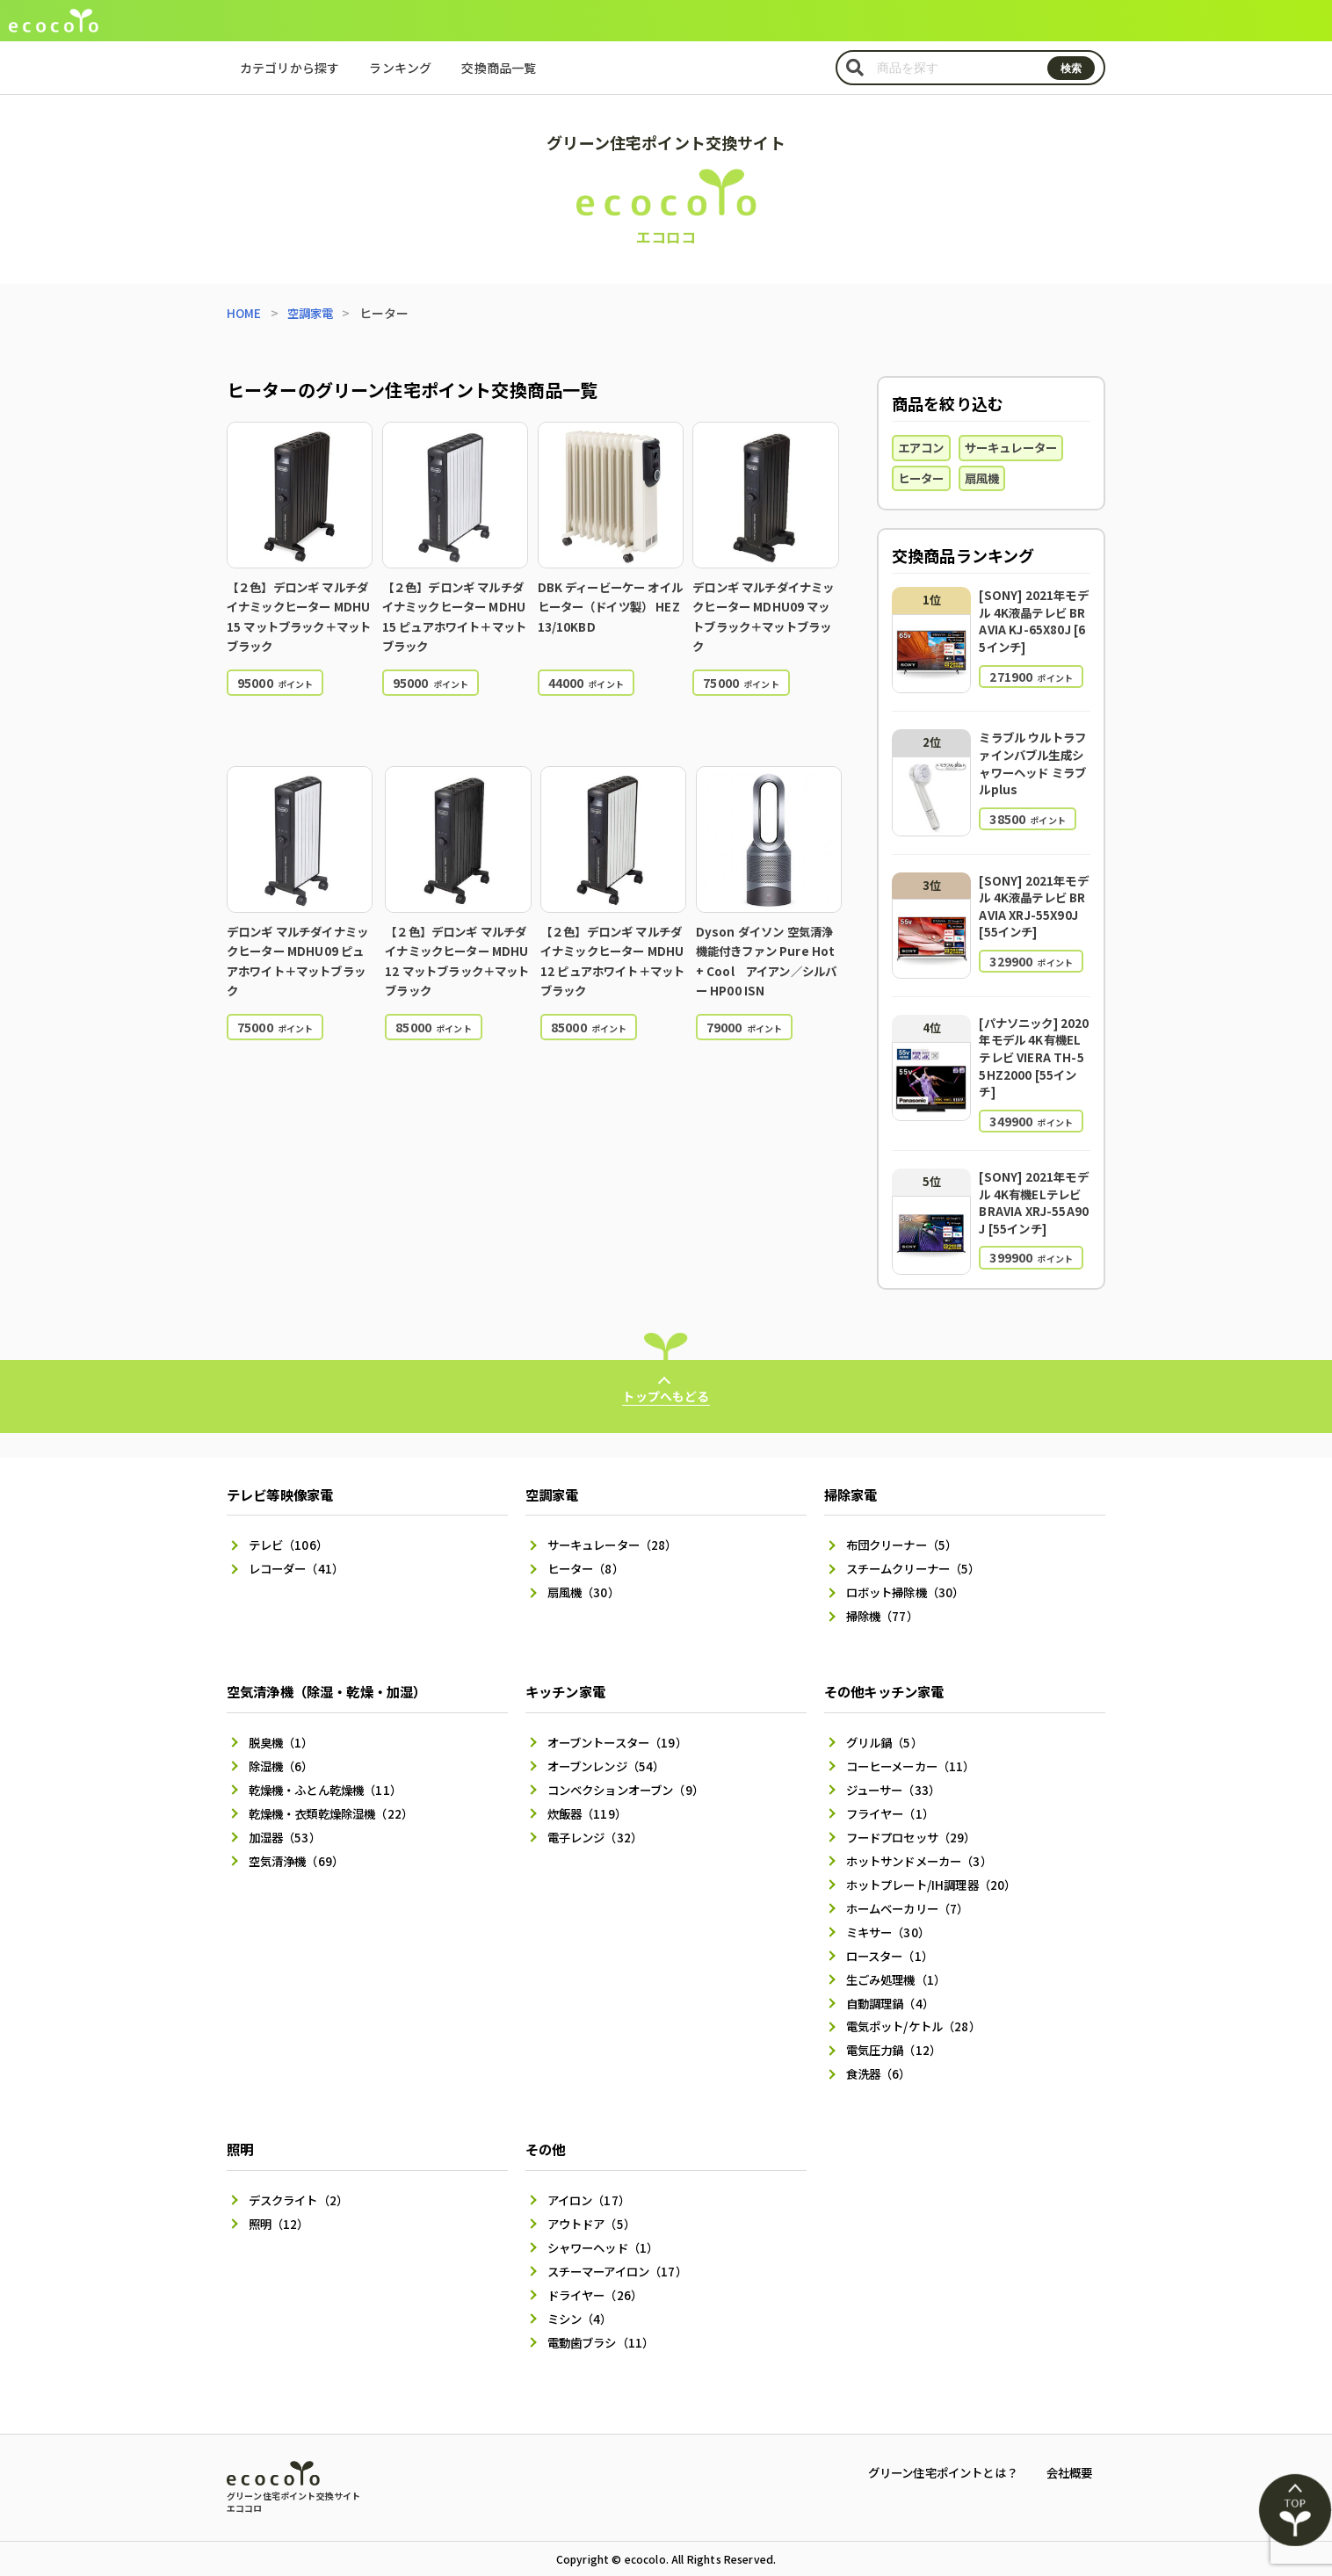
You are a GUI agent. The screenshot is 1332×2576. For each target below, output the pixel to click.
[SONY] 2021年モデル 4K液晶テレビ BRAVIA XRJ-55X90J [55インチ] (1031, 907)
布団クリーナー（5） (906, 1522)
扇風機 (986, 479)
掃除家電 (852, 1470)
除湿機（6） (283, 1748)
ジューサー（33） (896, 1773)
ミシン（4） (582, 2317)
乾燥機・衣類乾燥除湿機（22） (336, 1797)
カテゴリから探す (289, 67)
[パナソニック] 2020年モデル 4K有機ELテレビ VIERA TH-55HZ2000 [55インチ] (1033, 1058)
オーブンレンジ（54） (610, 1748)
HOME (245, 313)
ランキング (400, 67)
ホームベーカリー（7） (912, 1896)
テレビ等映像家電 (283, 1470)
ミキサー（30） (890, 1920)
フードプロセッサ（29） (915, 1822)
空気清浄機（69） (299, 1847)
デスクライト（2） (302, 2194)
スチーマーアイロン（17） (622, 2268)
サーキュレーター (1018, 448)
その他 (546, 2143)
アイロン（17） (591, 2194)
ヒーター (923, 479)
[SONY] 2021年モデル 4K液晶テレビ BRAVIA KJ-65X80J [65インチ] (1031, 622)
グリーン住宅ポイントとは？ (931, 2472)
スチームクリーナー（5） (918, 1547)
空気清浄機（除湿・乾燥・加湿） (333, 1671)
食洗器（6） (881, 2068)
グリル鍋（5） (887, 1724)
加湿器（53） (287, 1822)
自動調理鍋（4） (893, 1994)
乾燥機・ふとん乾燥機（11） (330, 1773)
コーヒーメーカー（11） (915, 1748)
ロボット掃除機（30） (909, 1572)
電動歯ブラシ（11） (604, 2342)
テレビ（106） (290, 1522)
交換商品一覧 (498, 67)
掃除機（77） (884, 1596)
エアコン (923, 448)
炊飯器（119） (589, 1797)
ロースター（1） (892, 1945)
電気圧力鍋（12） (896, 2043)
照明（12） (281, 2219)
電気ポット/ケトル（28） (917, 2019)
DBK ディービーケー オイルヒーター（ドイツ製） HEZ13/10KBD (609, 606)
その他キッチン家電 (888, 1671)
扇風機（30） (585, 1572)
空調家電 (313, 313)
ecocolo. (647, 2558)
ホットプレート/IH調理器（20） (936, 1871)
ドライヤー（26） (597, 2293)
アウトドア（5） (594, 2219)
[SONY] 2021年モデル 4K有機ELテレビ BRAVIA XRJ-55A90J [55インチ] (1032, 1204)
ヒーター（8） (588, 1547)
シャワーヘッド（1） (607, 2244)
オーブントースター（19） (622, 1724)
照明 (241, 2143)
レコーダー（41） (299, 1547)
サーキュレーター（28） (616, 1522)
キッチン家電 (568, 1671)
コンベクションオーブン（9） (631, 1773)
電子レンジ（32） (597, 1822)
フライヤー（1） (893, 1797)
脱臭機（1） (283, 1724)
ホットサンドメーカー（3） (924, 1847)
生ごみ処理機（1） (899, 1970)
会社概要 (1067, 2472)
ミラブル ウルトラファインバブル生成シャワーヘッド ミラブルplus (1030, 765)
